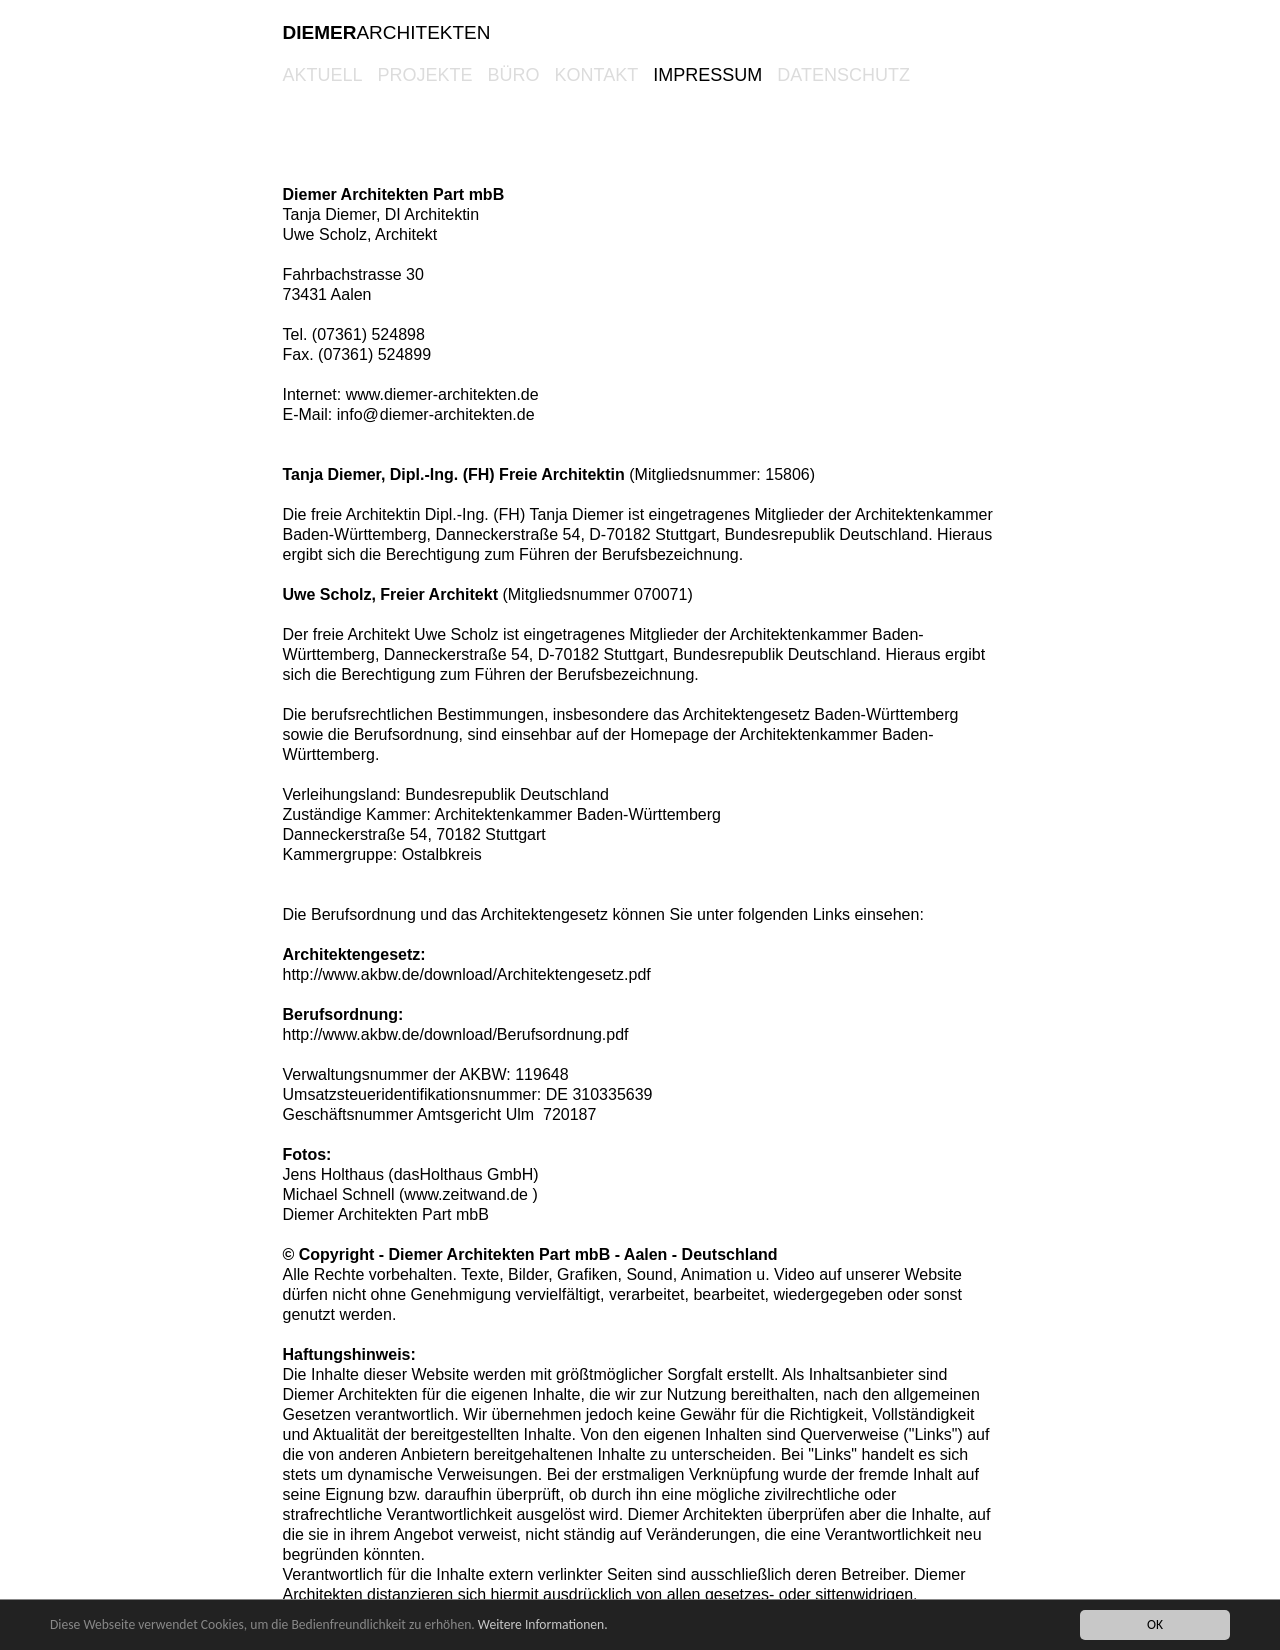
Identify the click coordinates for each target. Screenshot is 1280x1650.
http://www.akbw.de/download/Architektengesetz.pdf (467, 974)
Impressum (707, 75)
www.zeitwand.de (466, 1194)
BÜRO (514, 75)
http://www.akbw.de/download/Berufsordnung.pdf (456, 1034)
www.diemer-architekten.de (442, 394)
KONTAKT (597, 75)
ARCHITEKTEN (387, 32)
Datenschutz (843, 75)
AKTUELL (323, 75)
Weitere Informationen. (543, 1624)
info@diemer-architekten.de (436, 414)
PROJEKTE (425, 75)
